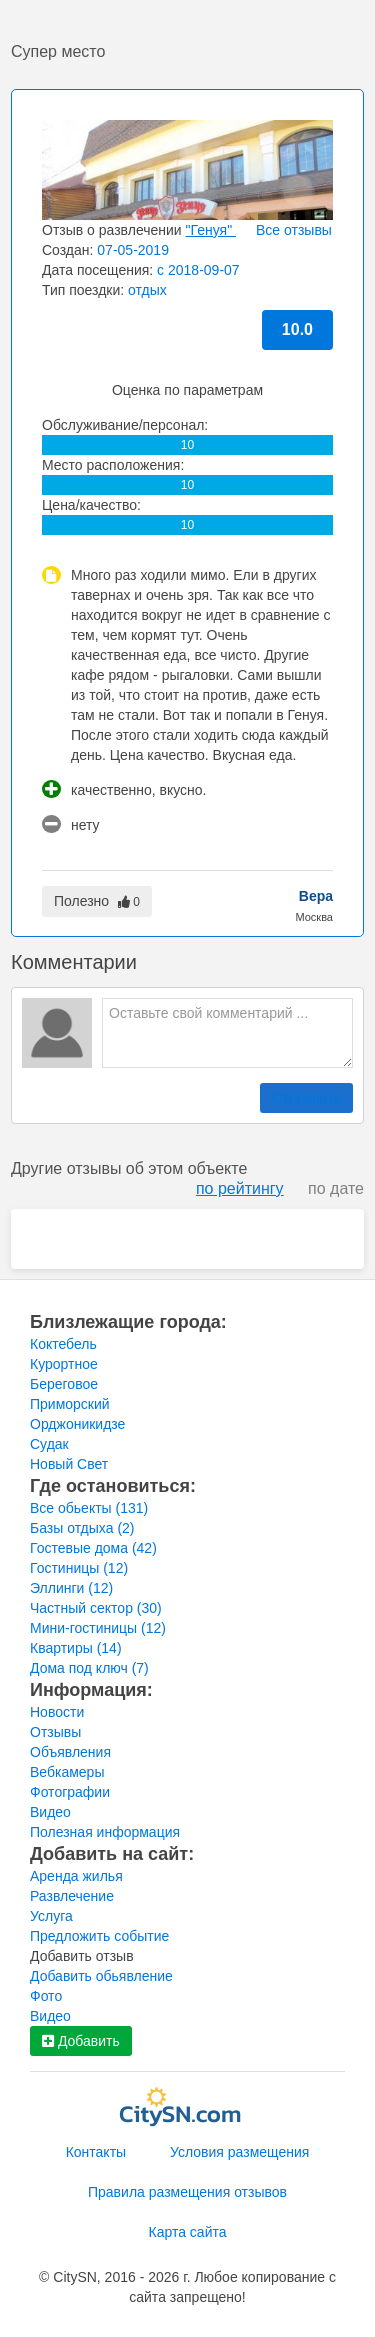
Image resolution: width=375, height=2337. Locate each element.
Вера (316, 896)
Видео (50, 1812)
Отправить (306, 1098)
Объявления (70, 1752)
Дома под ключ (89, 1668)
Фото (46, 1996)
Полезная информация (105, 1832)
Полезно (97, 901)
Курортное (64, 1364)
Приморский (70, 1404)
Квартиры (76, 1648)
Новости (57, 1712)
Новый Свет (69, 1464)
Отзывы (55, 1732)
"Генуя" (211, 230)
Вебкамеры (67, 1772)
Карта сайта (188, 2232)
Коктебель (63, 1344)
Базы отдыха (82, 1528)
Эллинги (71, 1588)
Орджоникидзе (77, 1424)
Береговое (64, 1384)
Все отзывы (294, 230)
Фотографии (70, 1792)
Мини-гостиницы (98, 1628)
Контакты (96, 2152)
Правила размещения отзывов (187, 2192)
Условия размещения (239, 2152)
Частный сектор (96, 1608)
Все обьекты (89, 1508)
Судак (49, 1444)
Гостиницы (79, 1568)
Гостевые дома (93, 1548)
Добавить (81, 2041)
